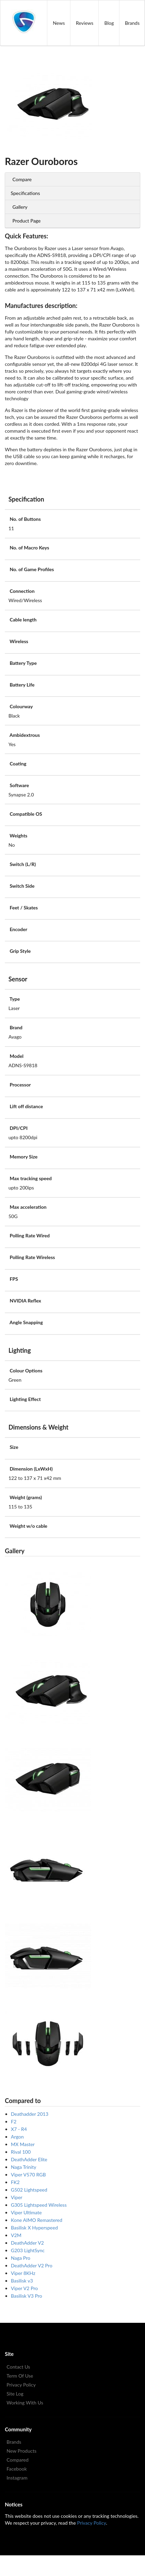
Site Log (15, 2394)
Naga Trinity (23, 2167)
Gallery (19, 207)
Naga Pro (20, 2258)
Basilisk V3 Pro (26, 2296)
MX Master (23, 2144)
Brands (14, 2442)
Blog (109, 23)
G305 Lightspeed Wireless (39, 2205)
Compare (22, 179)
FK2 (15, 2182)
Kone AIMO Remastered (36, 2220)
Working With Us (25, 2402)
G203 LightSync (28, 2250)
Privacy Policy (21, 2385)
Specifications (25, 193)
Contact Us (18, 2367)
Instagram (17, 2478)
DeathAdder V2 (27, 2243)
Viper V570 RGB (28, 2174)
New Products (22, 2451)
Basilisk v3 (22, 2281)
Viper (16, 2197)
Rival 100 (21, 2152)
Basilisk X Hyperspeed (34, 2227)
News (59, 23)
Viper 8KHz (23, 2273)
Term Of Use (20, 2376)
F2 (14, 2121)
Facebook (17, 2469)
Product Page (26, 221)
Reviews (84, 23)
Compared (18, 2460)
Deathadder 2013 (30, 2114)
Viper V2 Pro (24, 2288)
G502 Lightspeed (29, 2190)
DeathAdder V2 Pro (31, 2265)
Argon (17, 2137)
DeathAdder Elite (29, 2159)
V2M (16, 2235)
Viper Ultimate (26, 2212)
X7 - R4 (19, 2129)
